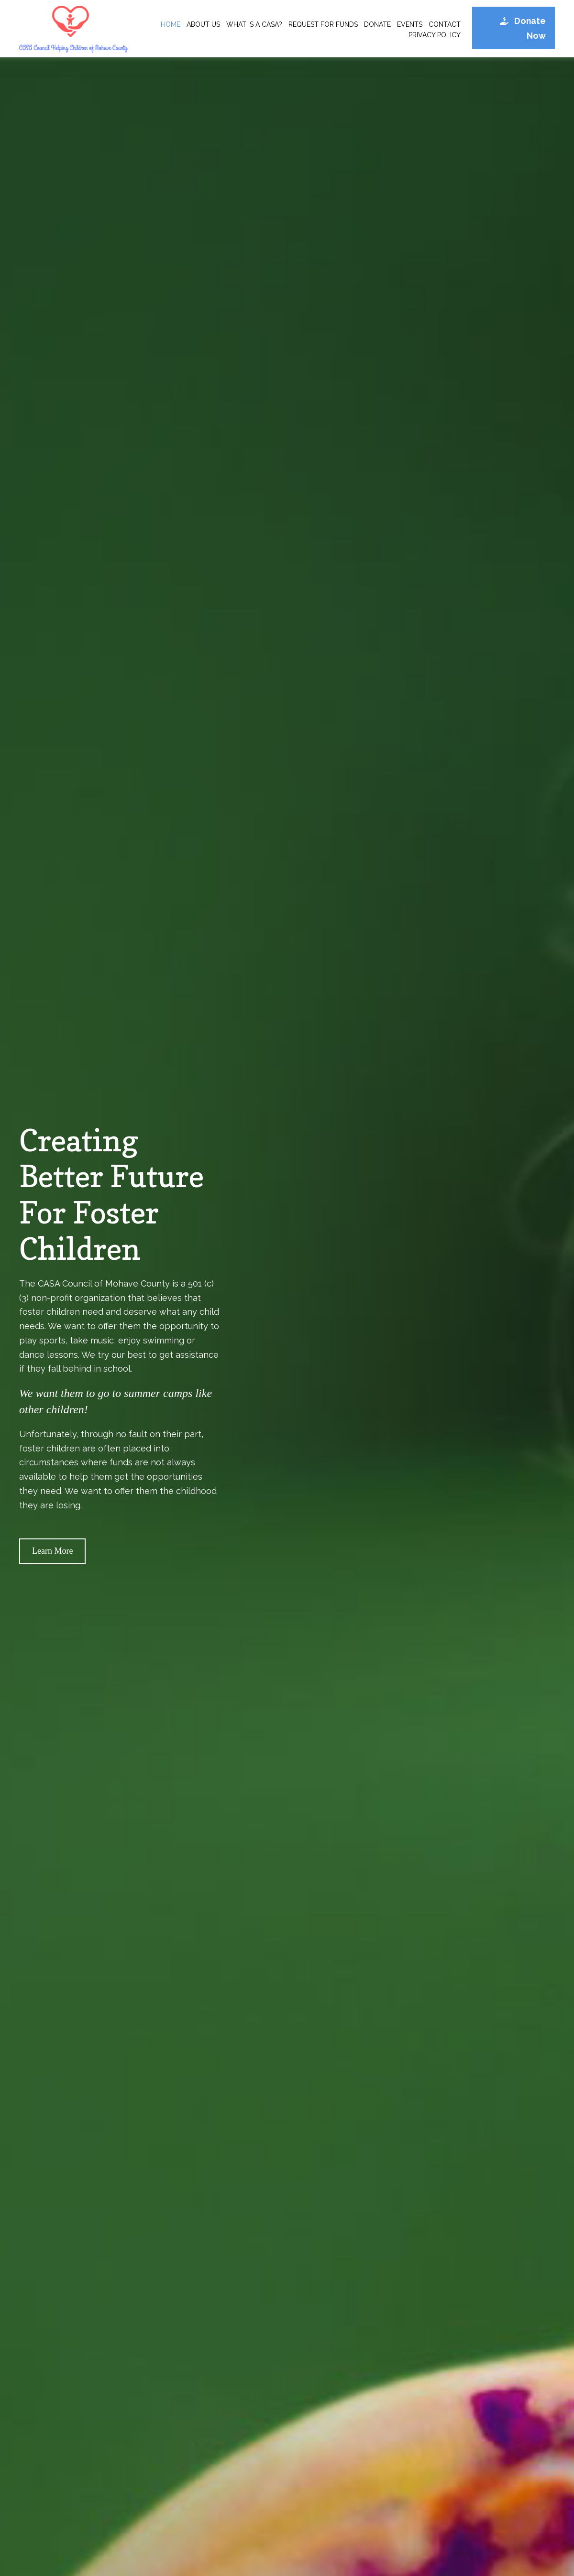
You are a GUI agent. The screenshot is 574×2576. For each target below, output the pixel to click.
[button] (513, 28)
